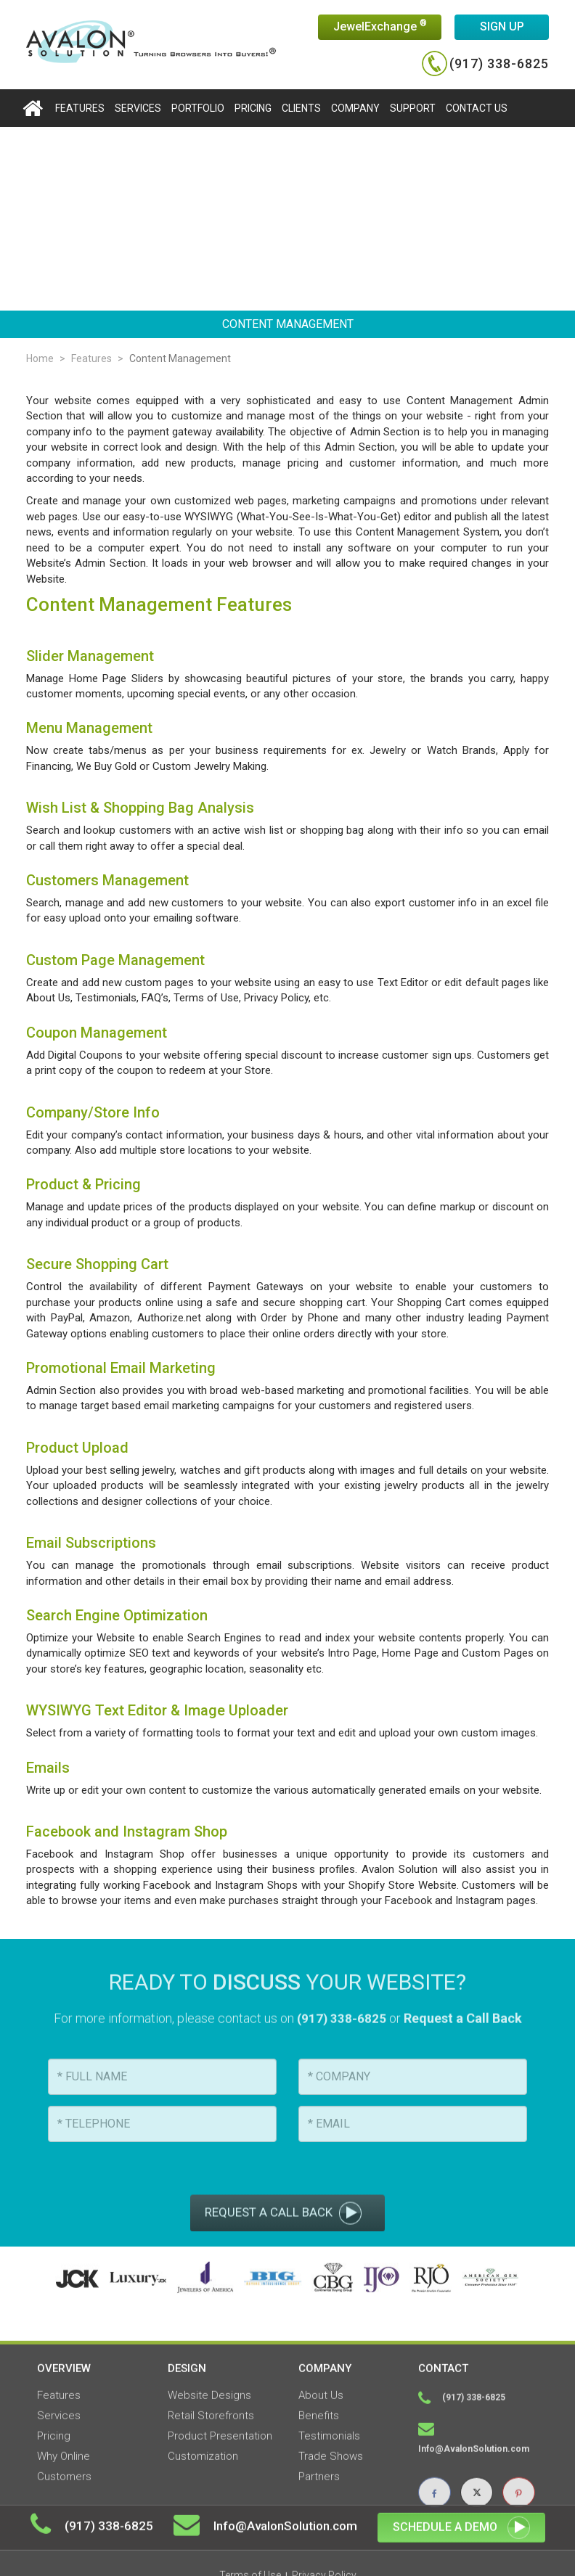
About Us (320, 2495)
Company (355, 108)
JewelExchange (380, 25)
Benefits (318, 2515)
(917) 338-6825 (499, 63)
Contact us (476, 108)
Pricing (253, 108)
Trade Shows (330, 2556)
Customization (203, 2556)
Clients (301, 108)
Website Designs (209, 2495)
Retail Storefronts (211, 2515)
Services (138, 108)
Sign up (502, 26)
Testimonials (329, 2536)
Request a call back (283, 2237)
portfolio (197, 108)
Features (91, 358)
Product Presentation (220, 2536)
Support (413, 108)
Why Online (63, 2556)
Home (40, 358)
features (80, 108)
